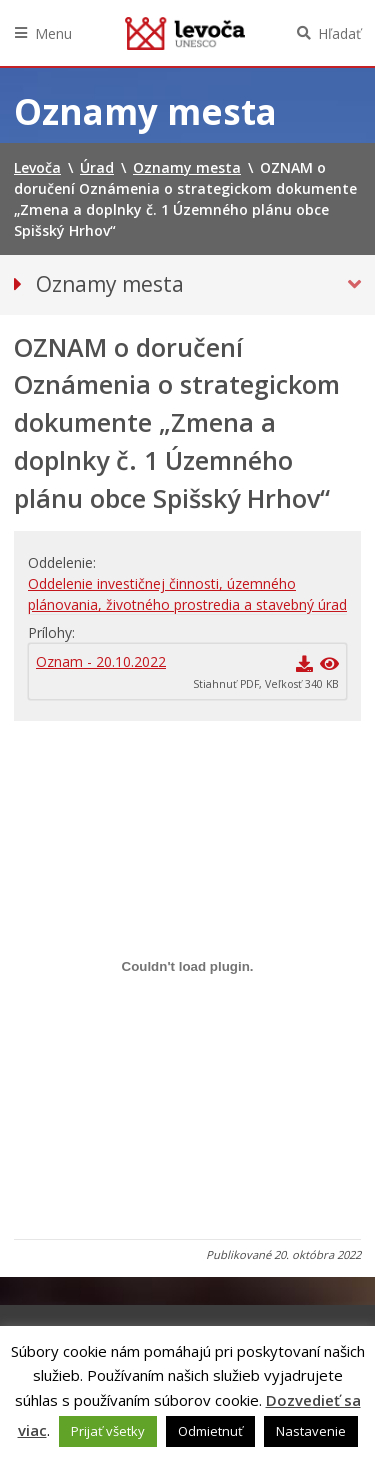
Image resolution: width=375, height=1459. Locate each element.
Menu (53, 33)
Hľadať (339, 33)
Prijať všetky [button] (108, 1431)
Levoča (185, 33)
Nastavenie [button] (311, 1431)
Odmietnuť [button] (210, 1431)
